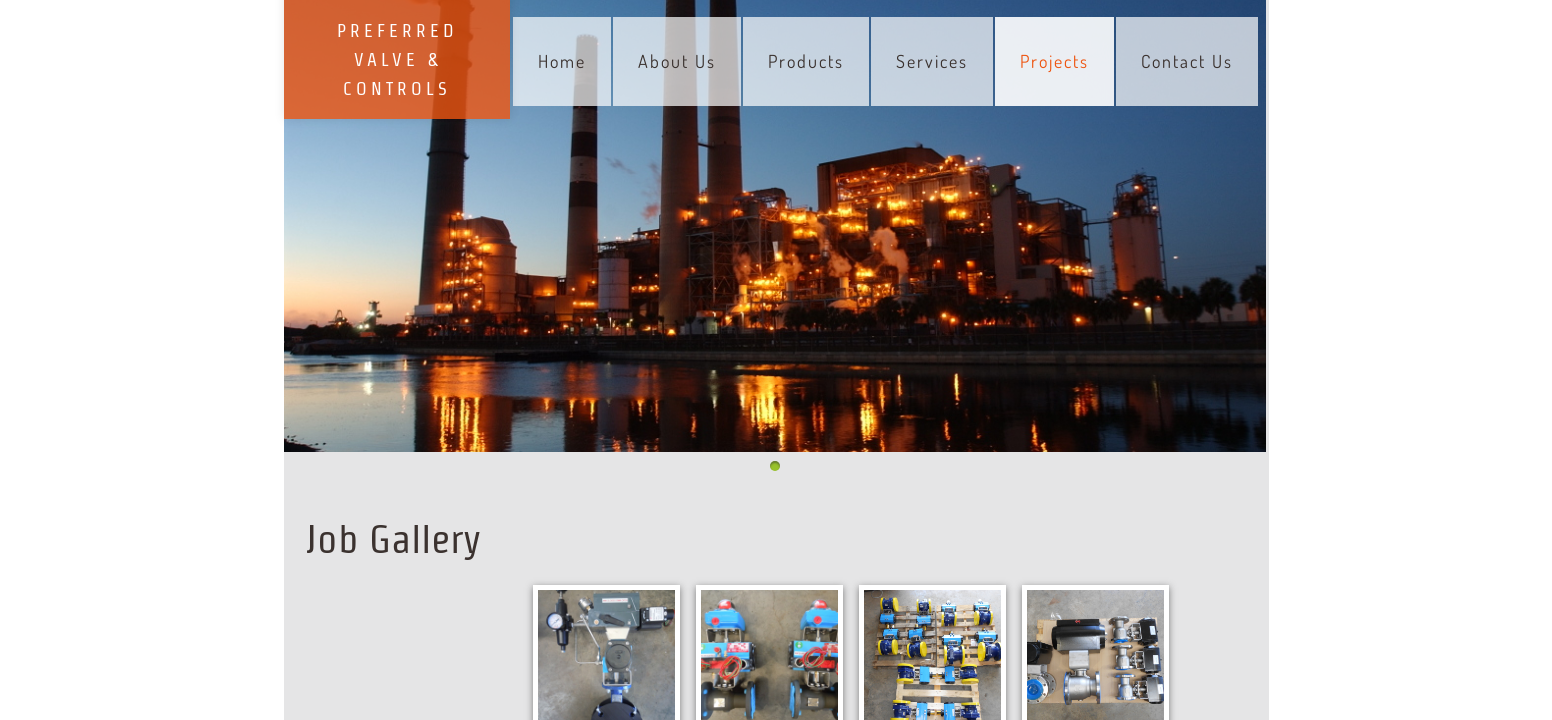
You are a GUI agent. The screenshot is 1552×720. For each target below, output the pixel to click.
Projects (1054, 61)
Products (806, 61)
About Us (677, 61)
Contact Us (1187, 61)
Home (562, 61)
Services (932, 61)
